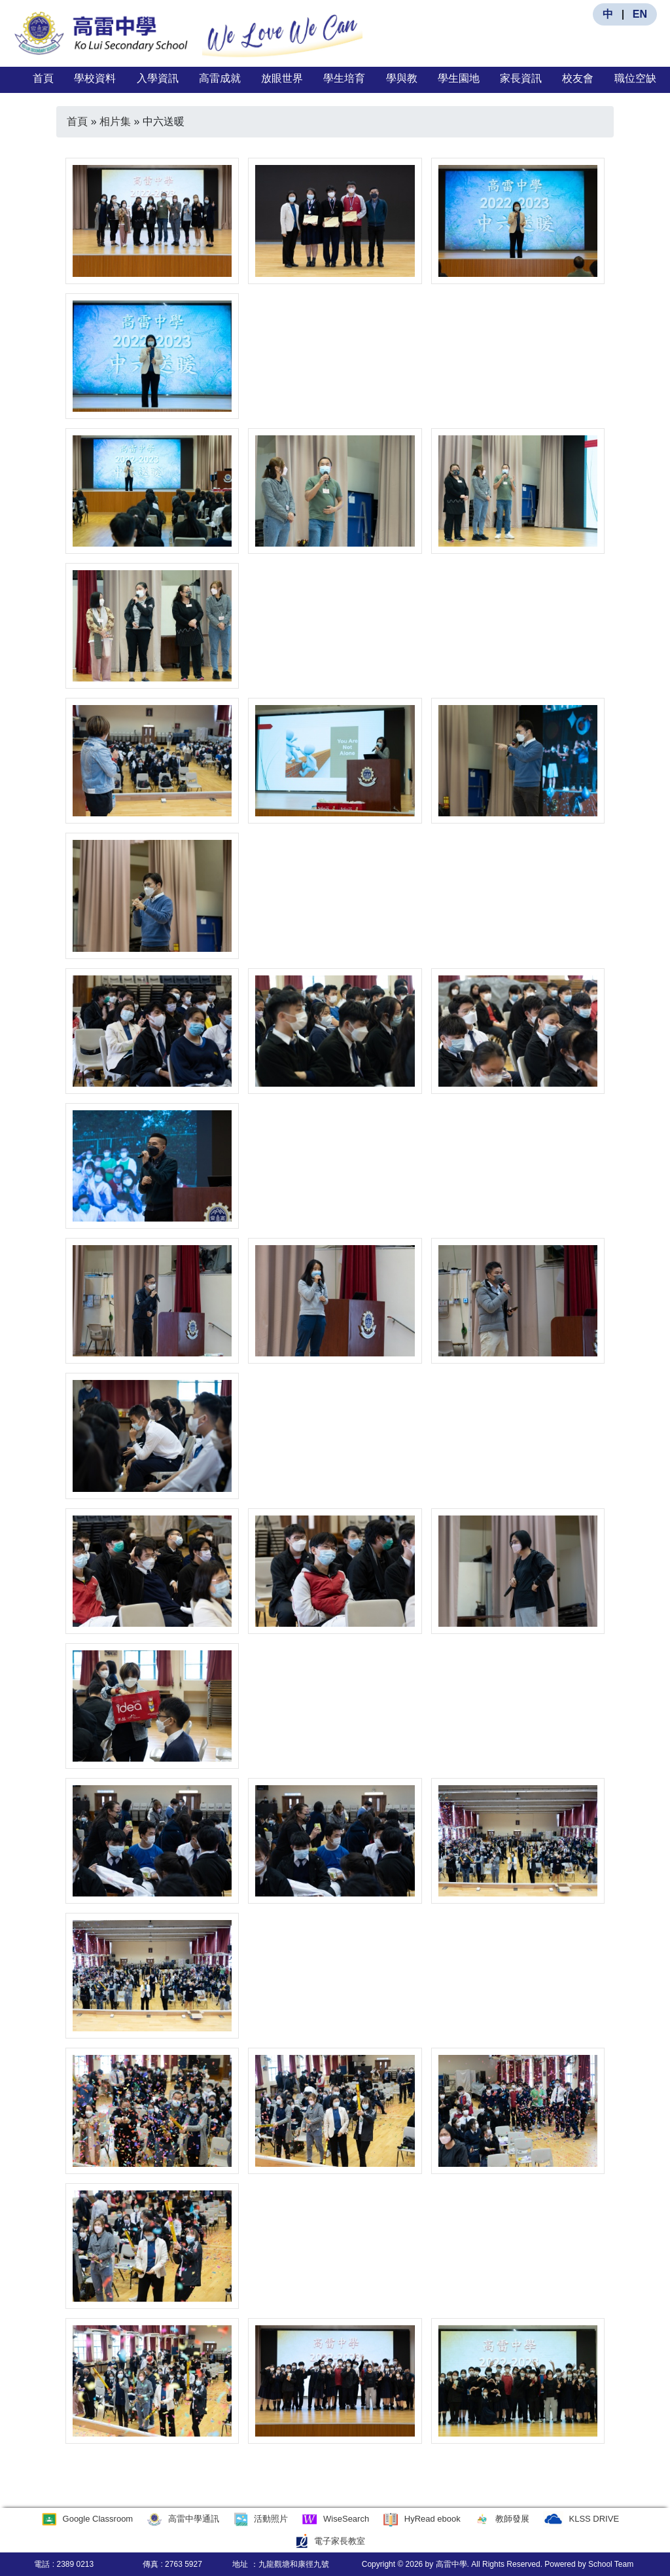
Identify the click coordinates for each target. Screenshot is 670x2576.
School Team (610, 2564)
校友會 (577, 78)
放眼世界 (282, 78)
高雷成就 (220, 78)
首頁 (43, 78)
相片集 (115, 121)
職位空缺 (635, 78)
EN (640, 14)
